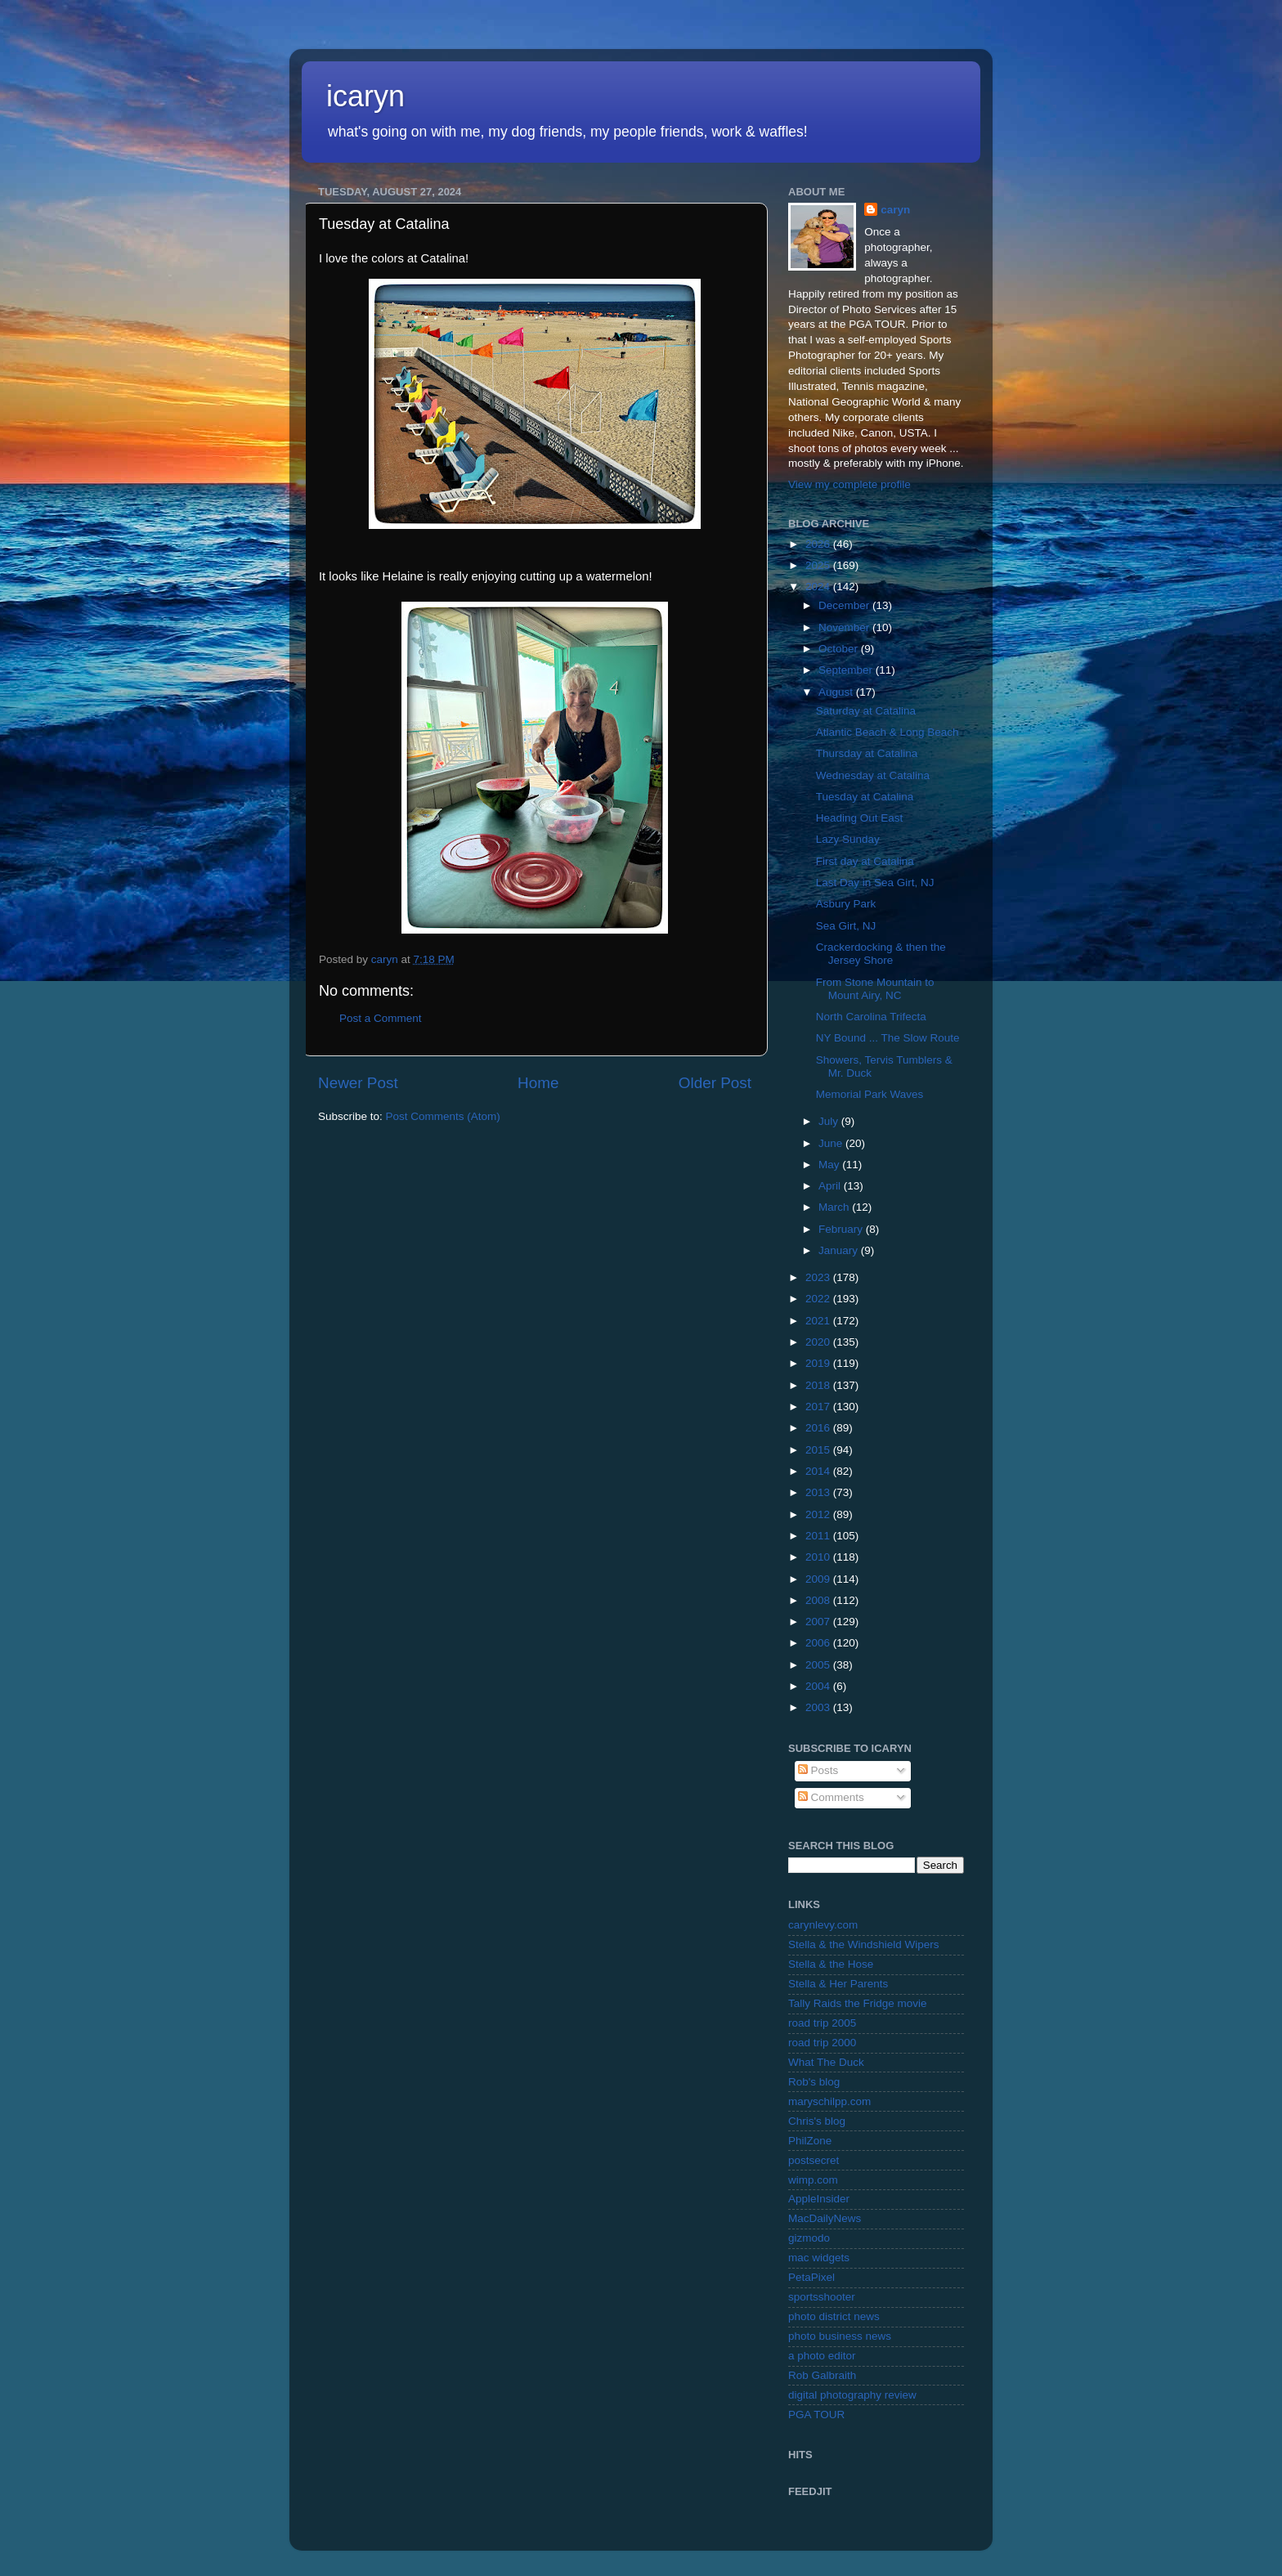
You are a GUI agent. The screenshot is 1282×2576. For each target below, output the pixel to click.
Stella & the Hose (830, 1964)
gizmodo (809, 2238)
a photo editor (822, 2356)
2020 (819, 1342)
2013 (819, 1492)
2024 (819, 586)
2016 (819, 1428)
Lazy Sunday (848, 839)
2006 (819, 1643)
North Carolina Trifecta (871, 1016)
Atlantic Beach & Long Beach (887, 732)
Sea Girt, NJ (846, 926)
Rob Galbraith (822, 2375)
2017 (819, 1406)
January (839, 1250)
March (835, 1207)
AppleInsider (818, 2199)
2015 (819, 1450)
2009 (819, 1579)
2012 (819, 1514)
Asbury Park (846, 904)
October (839, 649)
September (847, 670)
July (829, 1121)
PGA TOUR (816, 2414)
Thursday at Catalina (867, 753)
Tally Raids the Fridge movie (857, 2003)
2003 (819, 1707)
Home (538, 1082)
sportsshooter (821, 2297)
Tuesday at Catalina (865, 797)
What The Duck (826, 2062)
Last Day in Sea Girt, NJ (875, 882)
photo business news (839, 2336)
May (830, 1164)
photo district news (834, 2316)
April (831, 1186)
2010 (819, 1557)
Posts (818, 1770)
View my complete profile (849, 484)
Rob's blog (814, 2082)
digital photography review (852, 2395)
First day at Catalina (865, 861)
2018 (819, 1385)
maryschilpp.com (829, 2101)
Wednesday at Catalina (873, 775)
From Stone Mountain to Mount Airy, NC (875, 988)
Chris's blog (816, 2121)
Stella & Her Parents (838, 1984)
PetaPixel (811, 2277)
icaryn (365, 96)
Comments (831, 1797)
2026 (819, 544)
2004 (819, 1686)
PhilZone (810, 2141)
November (845, 627)
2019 (819, 1363)
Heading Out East (859, 818)
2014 (819, 1471)
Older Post (715, 1082)
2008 (819, 1600)
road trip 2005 (822, 2023)
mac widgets (818, 2257)
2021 (819, 1321)
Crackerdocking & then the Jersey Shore (881, 953)
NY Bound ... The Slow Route (888, 1038)
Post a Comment (380, 1018)
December (845, 605)
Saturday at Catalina (866, 711)
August (837, 692)
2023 (819, 1277)
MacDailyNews (824, 2218)
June (831, 1143)
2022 (819, 1298)
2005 (819, 1665)
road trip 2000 (822, 2042)
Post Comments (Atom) (443, 1116)
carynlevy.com (823, 1925)
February (842, 1229)
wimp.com (813, 2180)
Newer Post (358, 1082)
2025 (819, 565)
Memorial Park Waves (870, 1094)
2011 (819, 1536)
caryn (895, 210)
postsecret (813, 2160)
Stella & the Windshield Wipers (863, 1944)
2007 (819, 1621)
